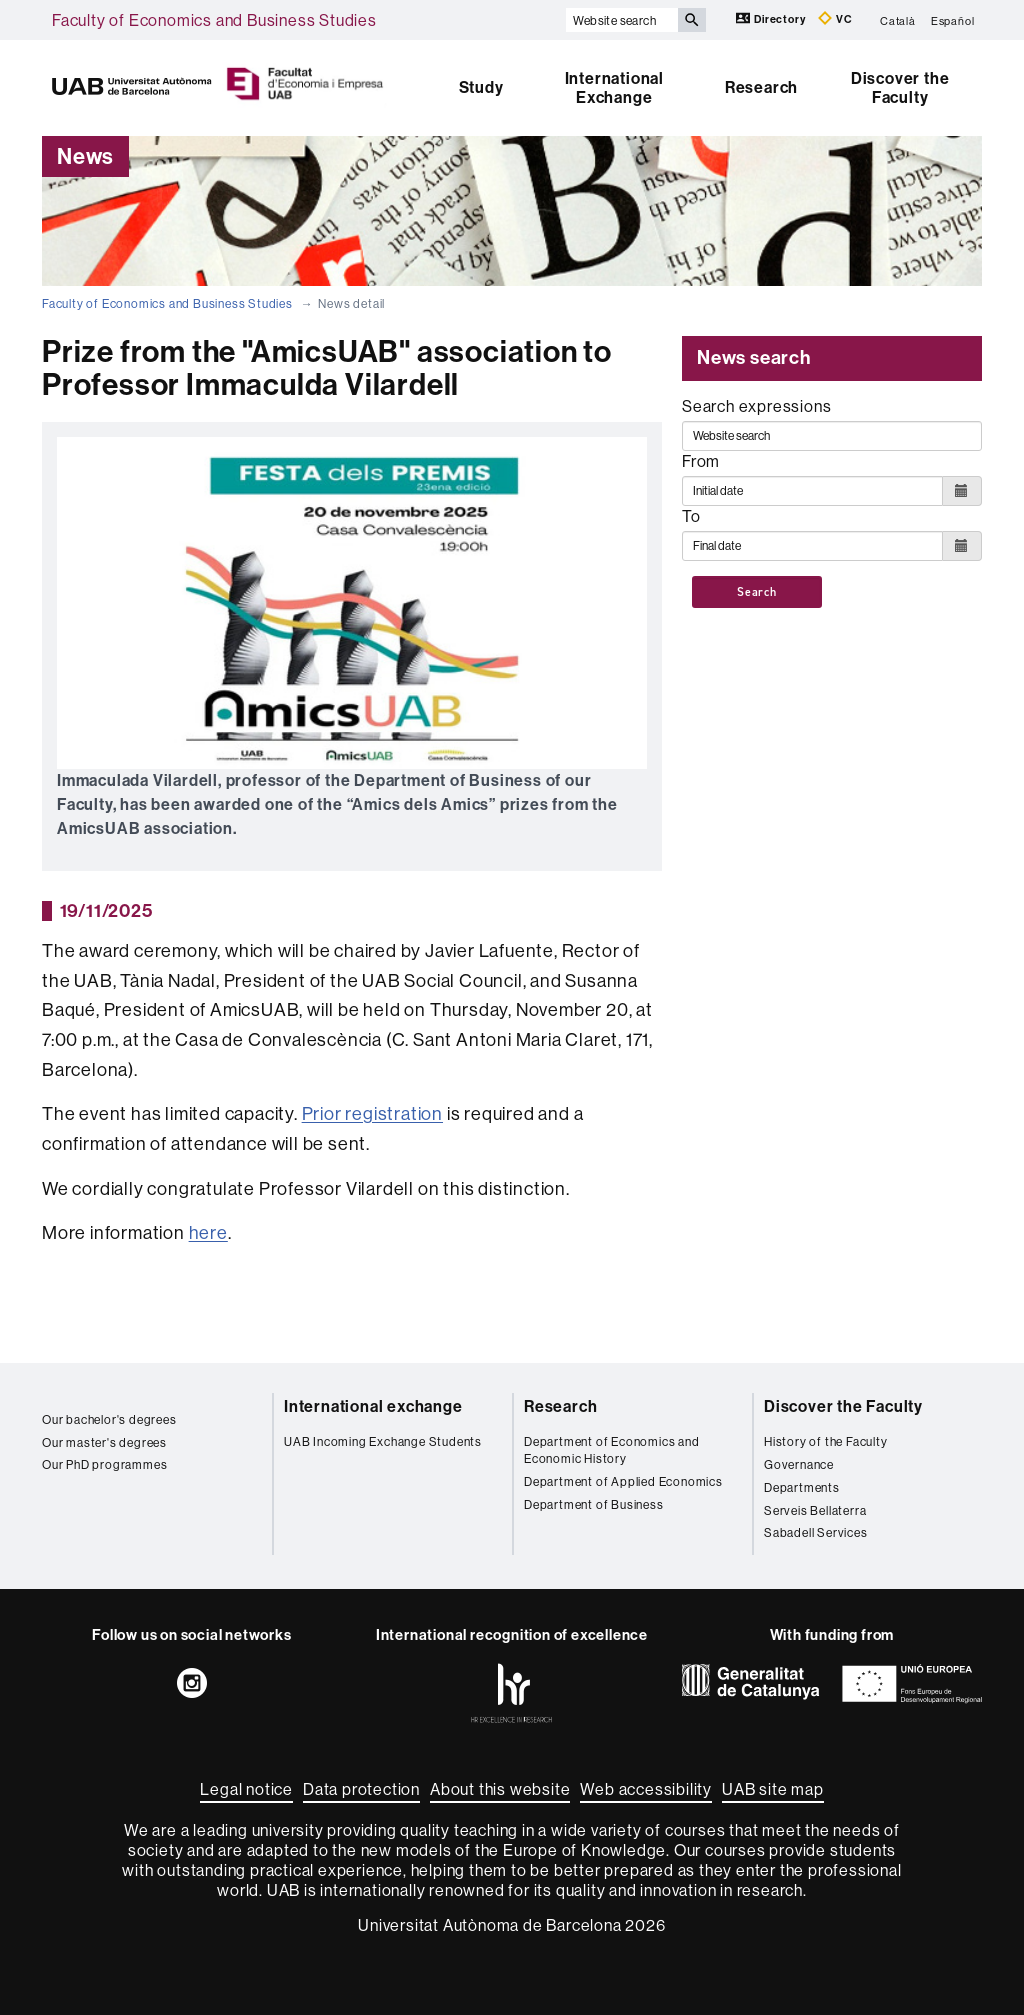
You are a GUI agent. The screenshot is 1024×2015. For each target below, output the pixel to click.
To (691, 516)
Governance (799, 1464)
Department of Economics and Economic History (612, 1450)
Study (481, 87)
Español (953, 20)
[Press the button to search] (692, 20)
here (208, 1232)
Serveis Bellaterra (815, 1510)
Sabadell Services (816, 1532)
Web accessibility (646, 1789)
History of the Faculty (826, 1441)
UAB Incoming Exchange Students (383, 1441)
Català (898, 20)
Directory (772, 18)
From (701, 461)
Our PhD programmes (104, 1464)
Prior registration (372, 1113)
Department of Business (594, 1504)
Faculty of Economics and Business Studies (214, 20)
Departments (802, 1487)
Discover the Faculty (900, 88)
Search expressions (756, 406)
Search (757, 592)
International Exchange (614, 88)
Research (761, 87)
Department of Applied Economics (623, 1481)
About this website (500, 1789)
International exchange (373, 1406)
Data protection (361, 1789)
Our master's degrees (104, 1442)
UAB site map (773, 1789)
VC (835, 18)
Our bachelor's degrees (109, 1419)
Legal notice (246, 1789)
